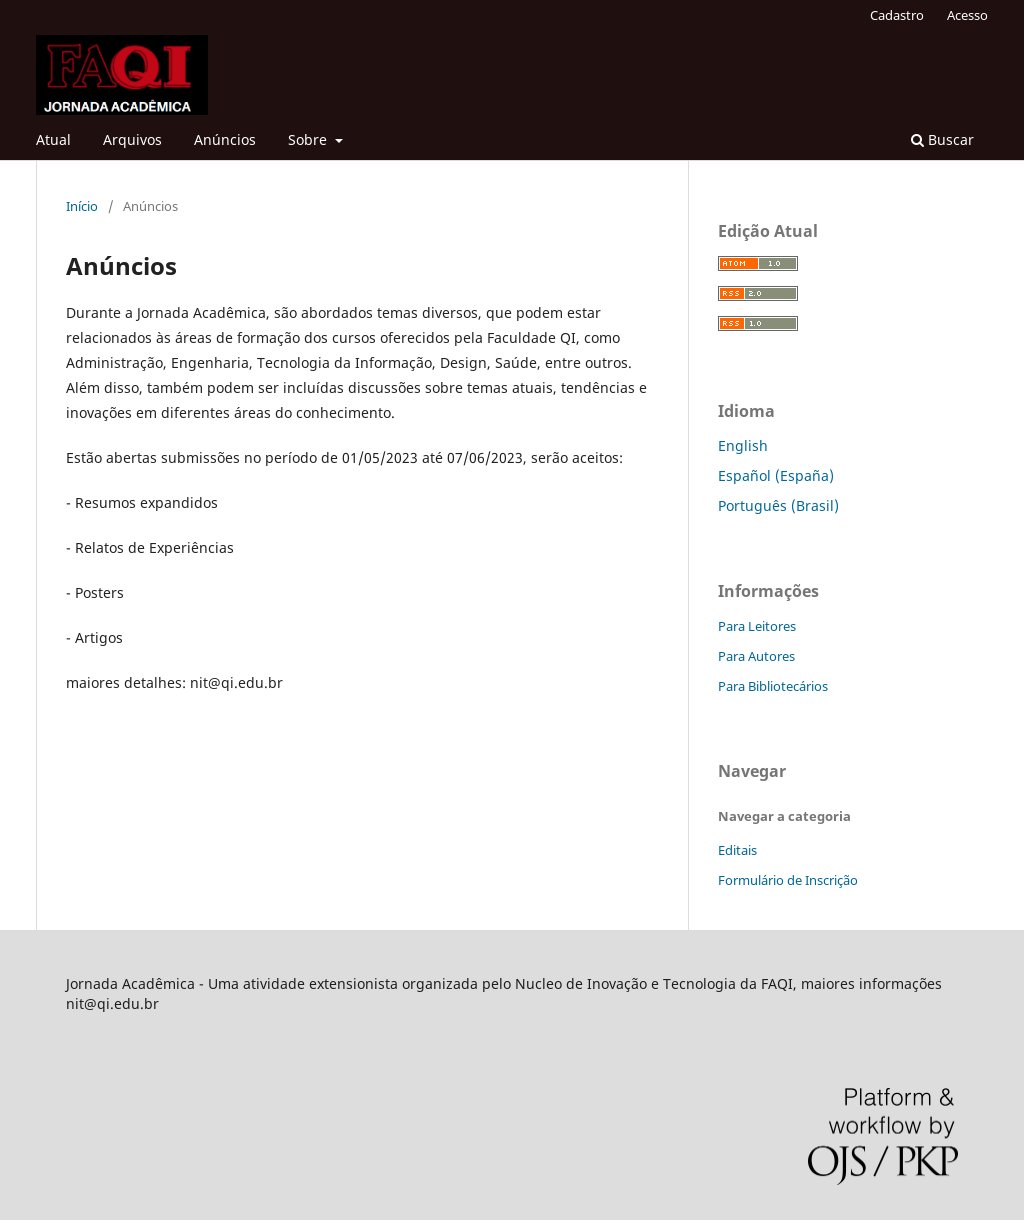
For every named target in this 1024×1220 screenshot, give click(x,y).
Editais (737, 850)
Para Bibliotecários (773, 686)
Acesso (967, 15)
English (743, 445)
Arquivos (132, 139)
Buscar (942, 139)
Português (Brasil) (778, 505)
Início (82, 206)
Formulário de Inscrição (788, 880)
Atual (53, 139)
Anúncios (225, 139)
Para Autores (756, 656)
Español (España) (776, 475)
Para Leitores (757, 626)
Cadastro (897, 15)
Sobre (309, 139)
